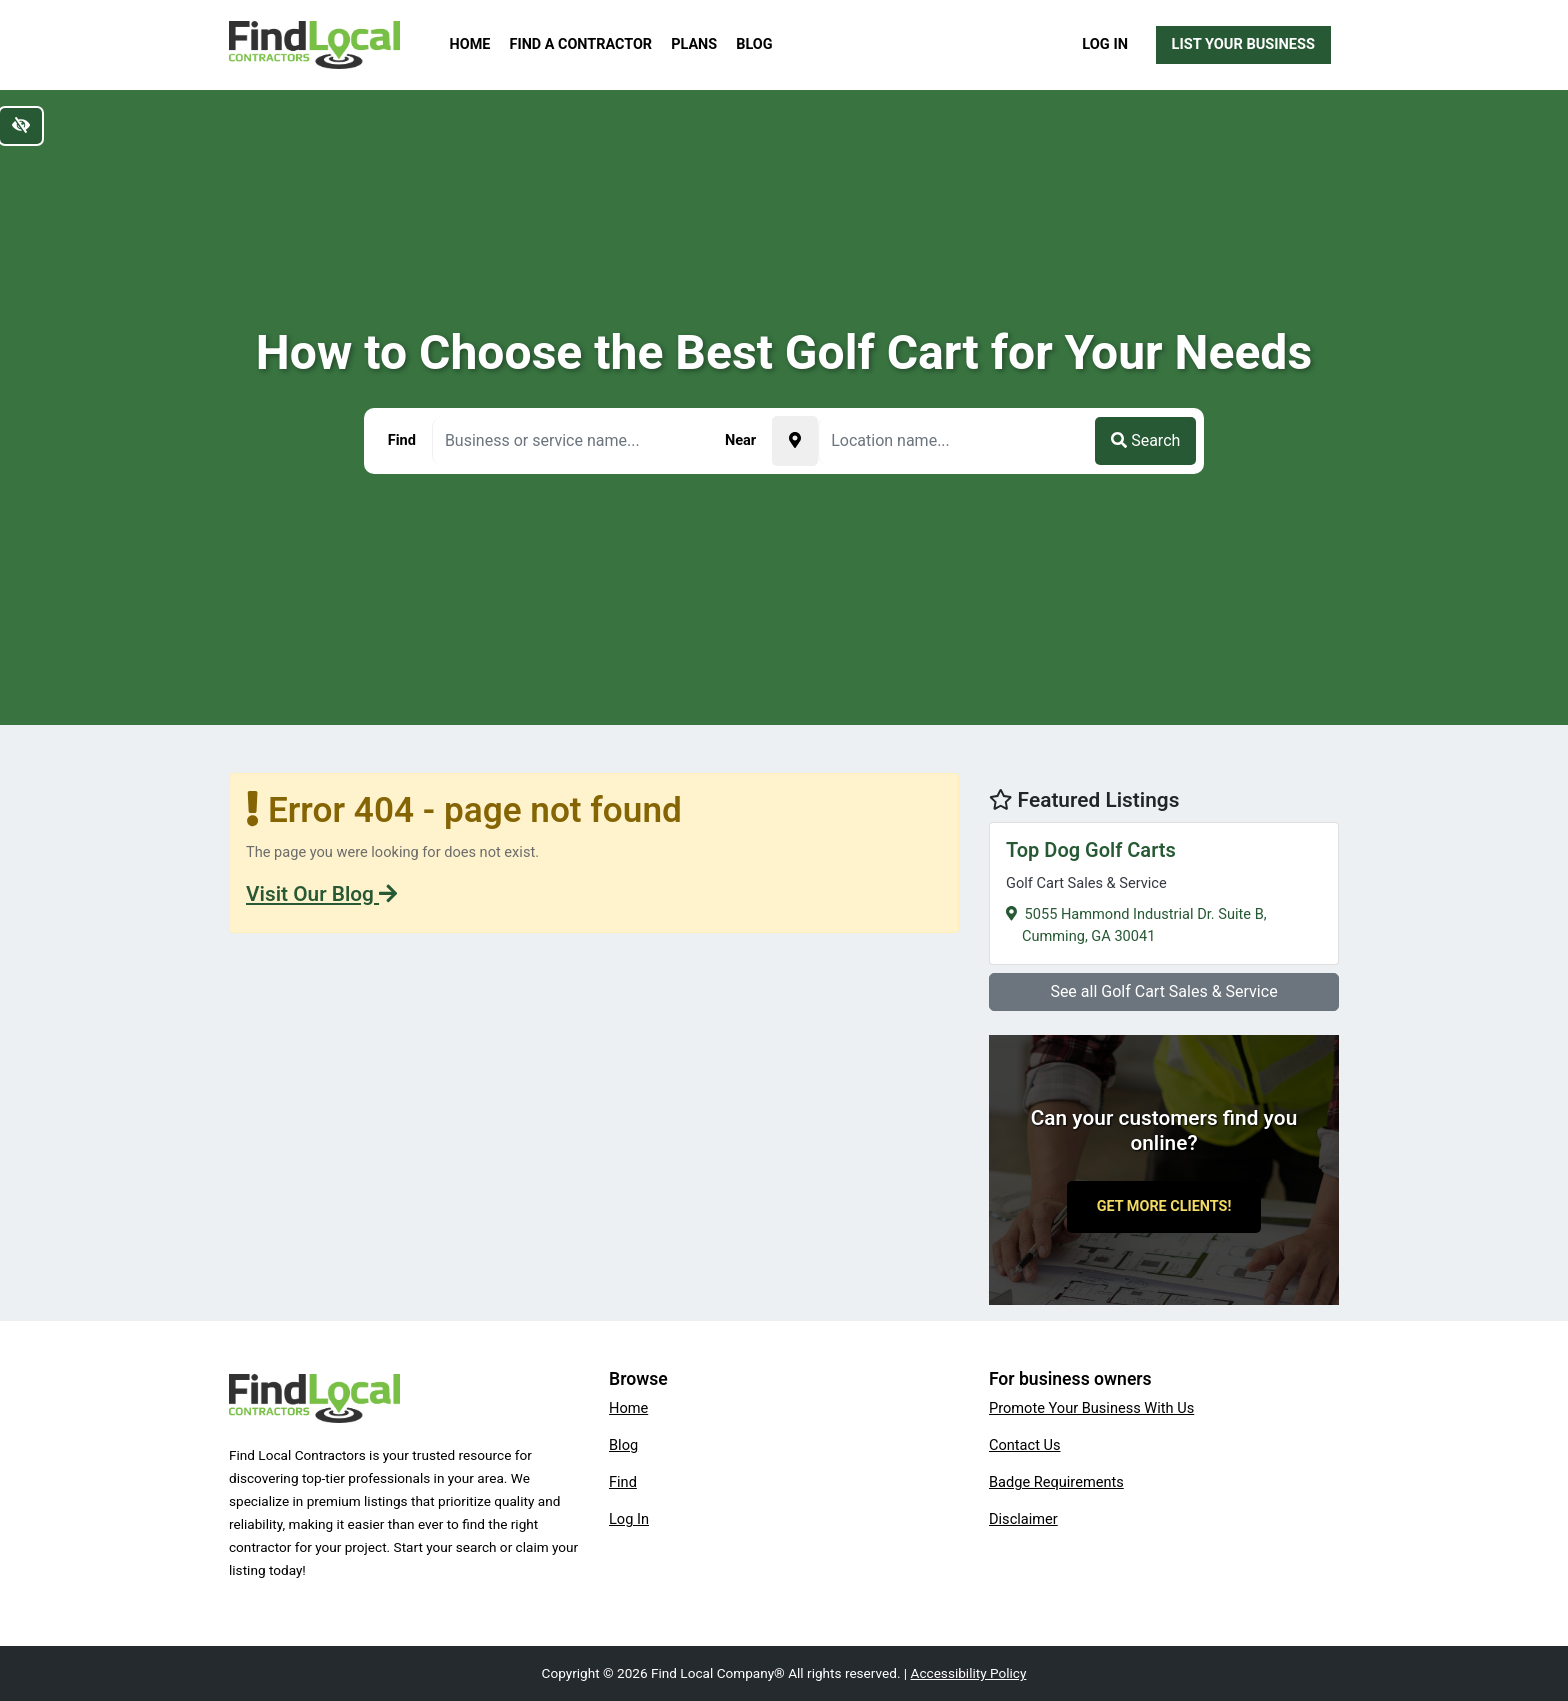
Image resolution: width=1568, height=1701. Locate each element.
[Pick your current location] (795, 441)
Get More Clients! (1164, 1206)
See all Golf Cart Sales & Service (1163, 991)
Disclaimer (1023, 1519)
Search (1145, 440)
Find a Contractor (581, 44)
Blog (754, 44)
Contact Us (1025, 1445)
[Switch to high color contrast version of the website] (21, 126)
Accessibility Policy (969, 1673)
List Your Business (1243, 44)
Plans (694, 44)
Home (470, 44)
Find (623, 1482)
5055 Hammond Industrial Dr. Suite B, (1164, 890)
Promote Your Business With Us (1091, 1408)
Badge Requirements (1056, 1482)
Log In (1105, 44)
